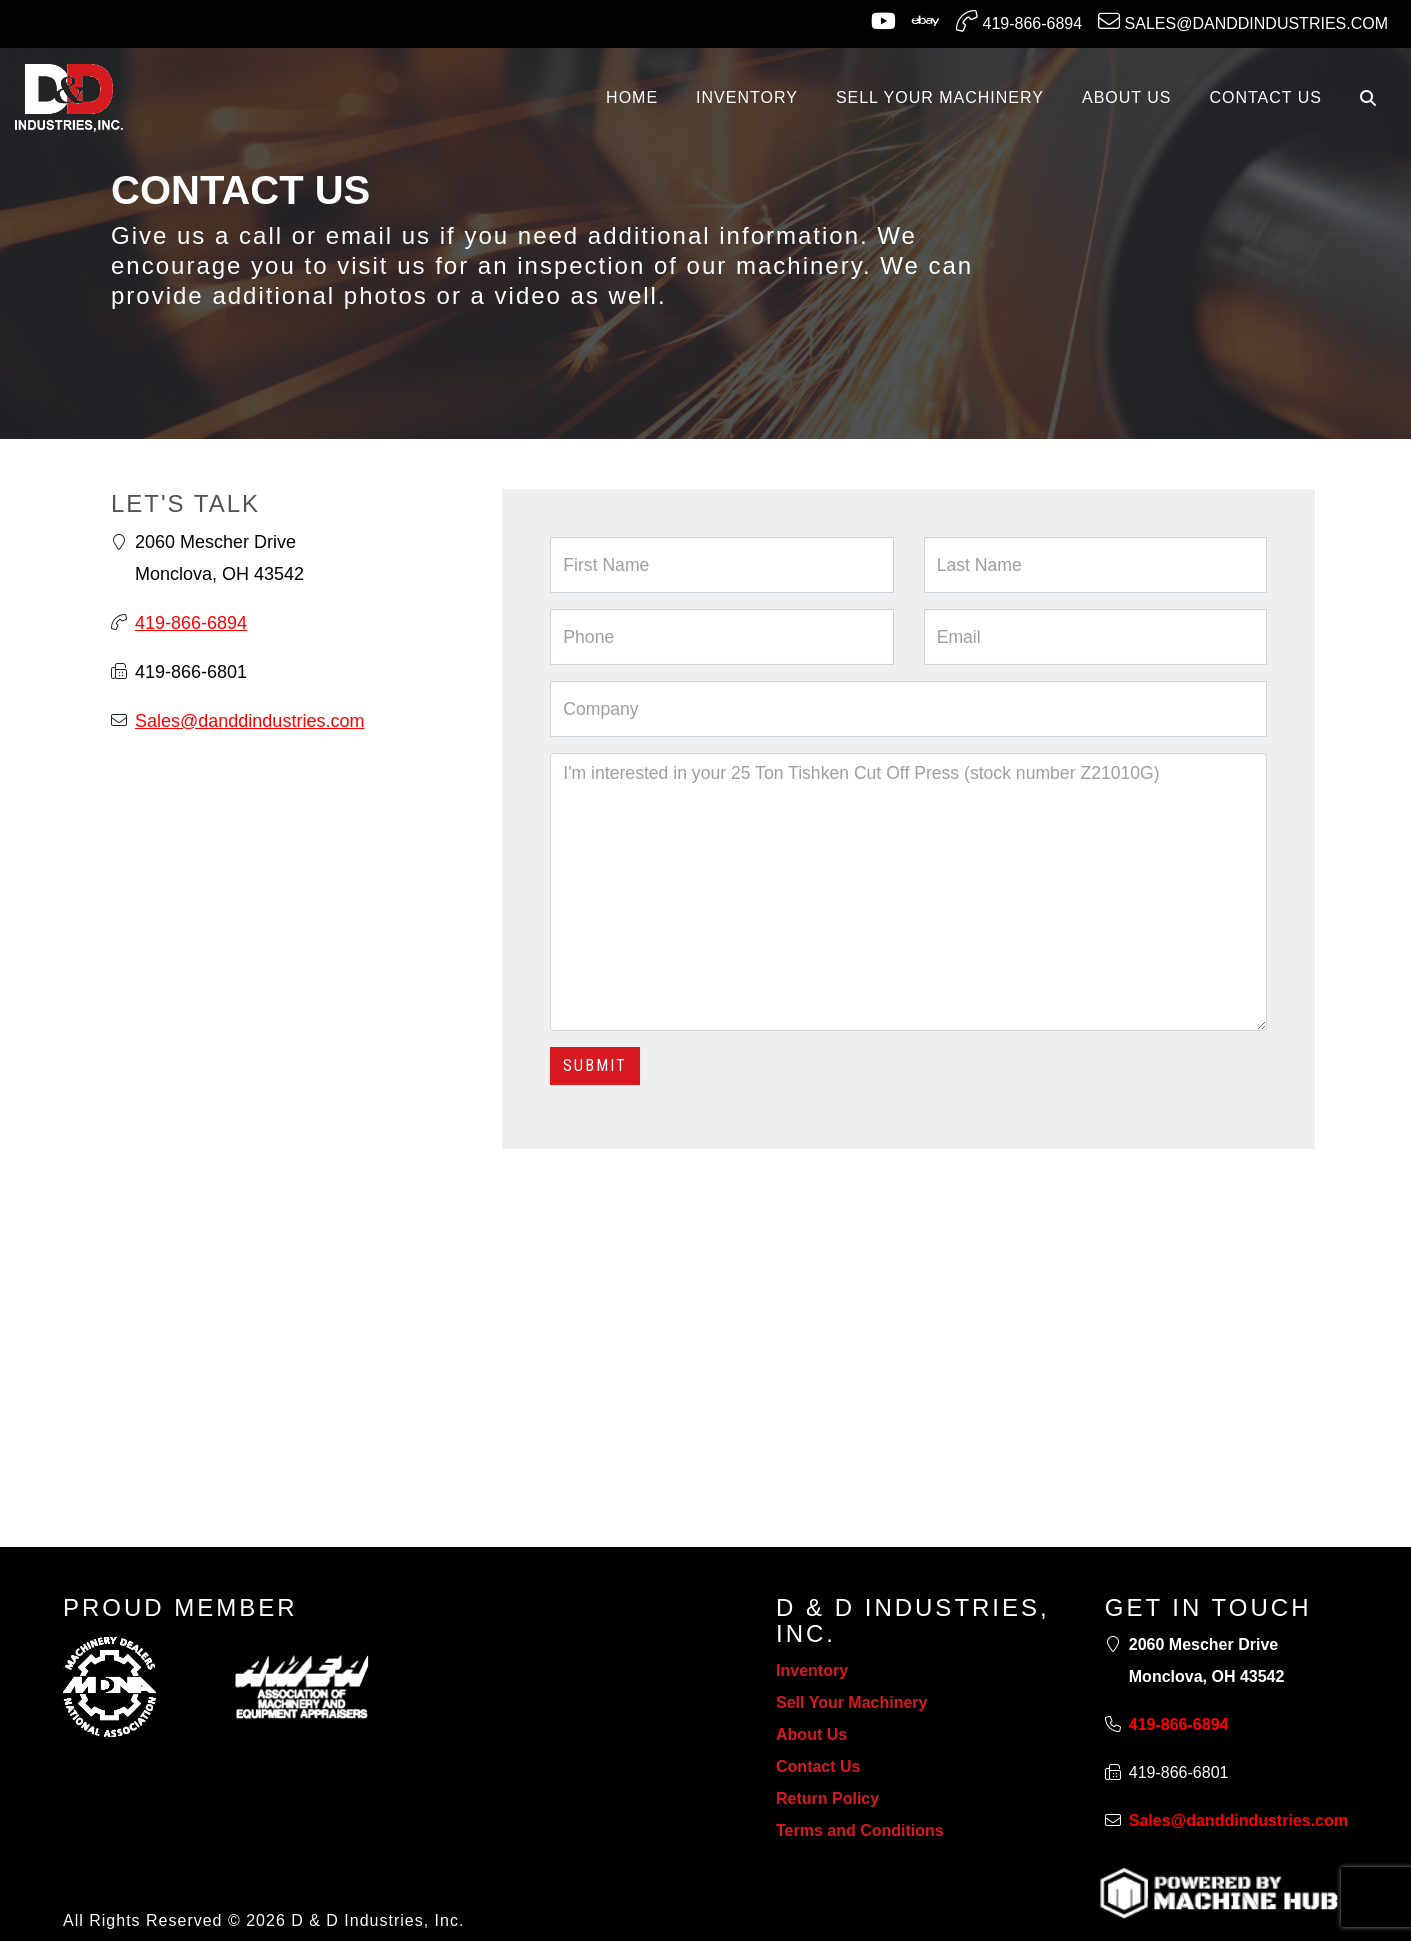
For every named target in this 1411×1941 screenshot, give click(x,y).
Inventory (812, 1670)
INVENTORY (747, 97)
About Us (811, 1734)
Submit (595, 1065)
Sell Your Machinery (851, 1702)
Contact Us (818, 1766)
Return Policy (827, 1798)
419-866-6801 (191, 672)
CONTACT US (1265, 97)
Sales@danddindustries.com (1243, 21)
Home (632, 97)
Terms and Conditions (860, 1830)
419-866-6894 (1019, 21)
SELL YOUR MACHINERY (940, 97)
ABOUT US (1127, 97)
